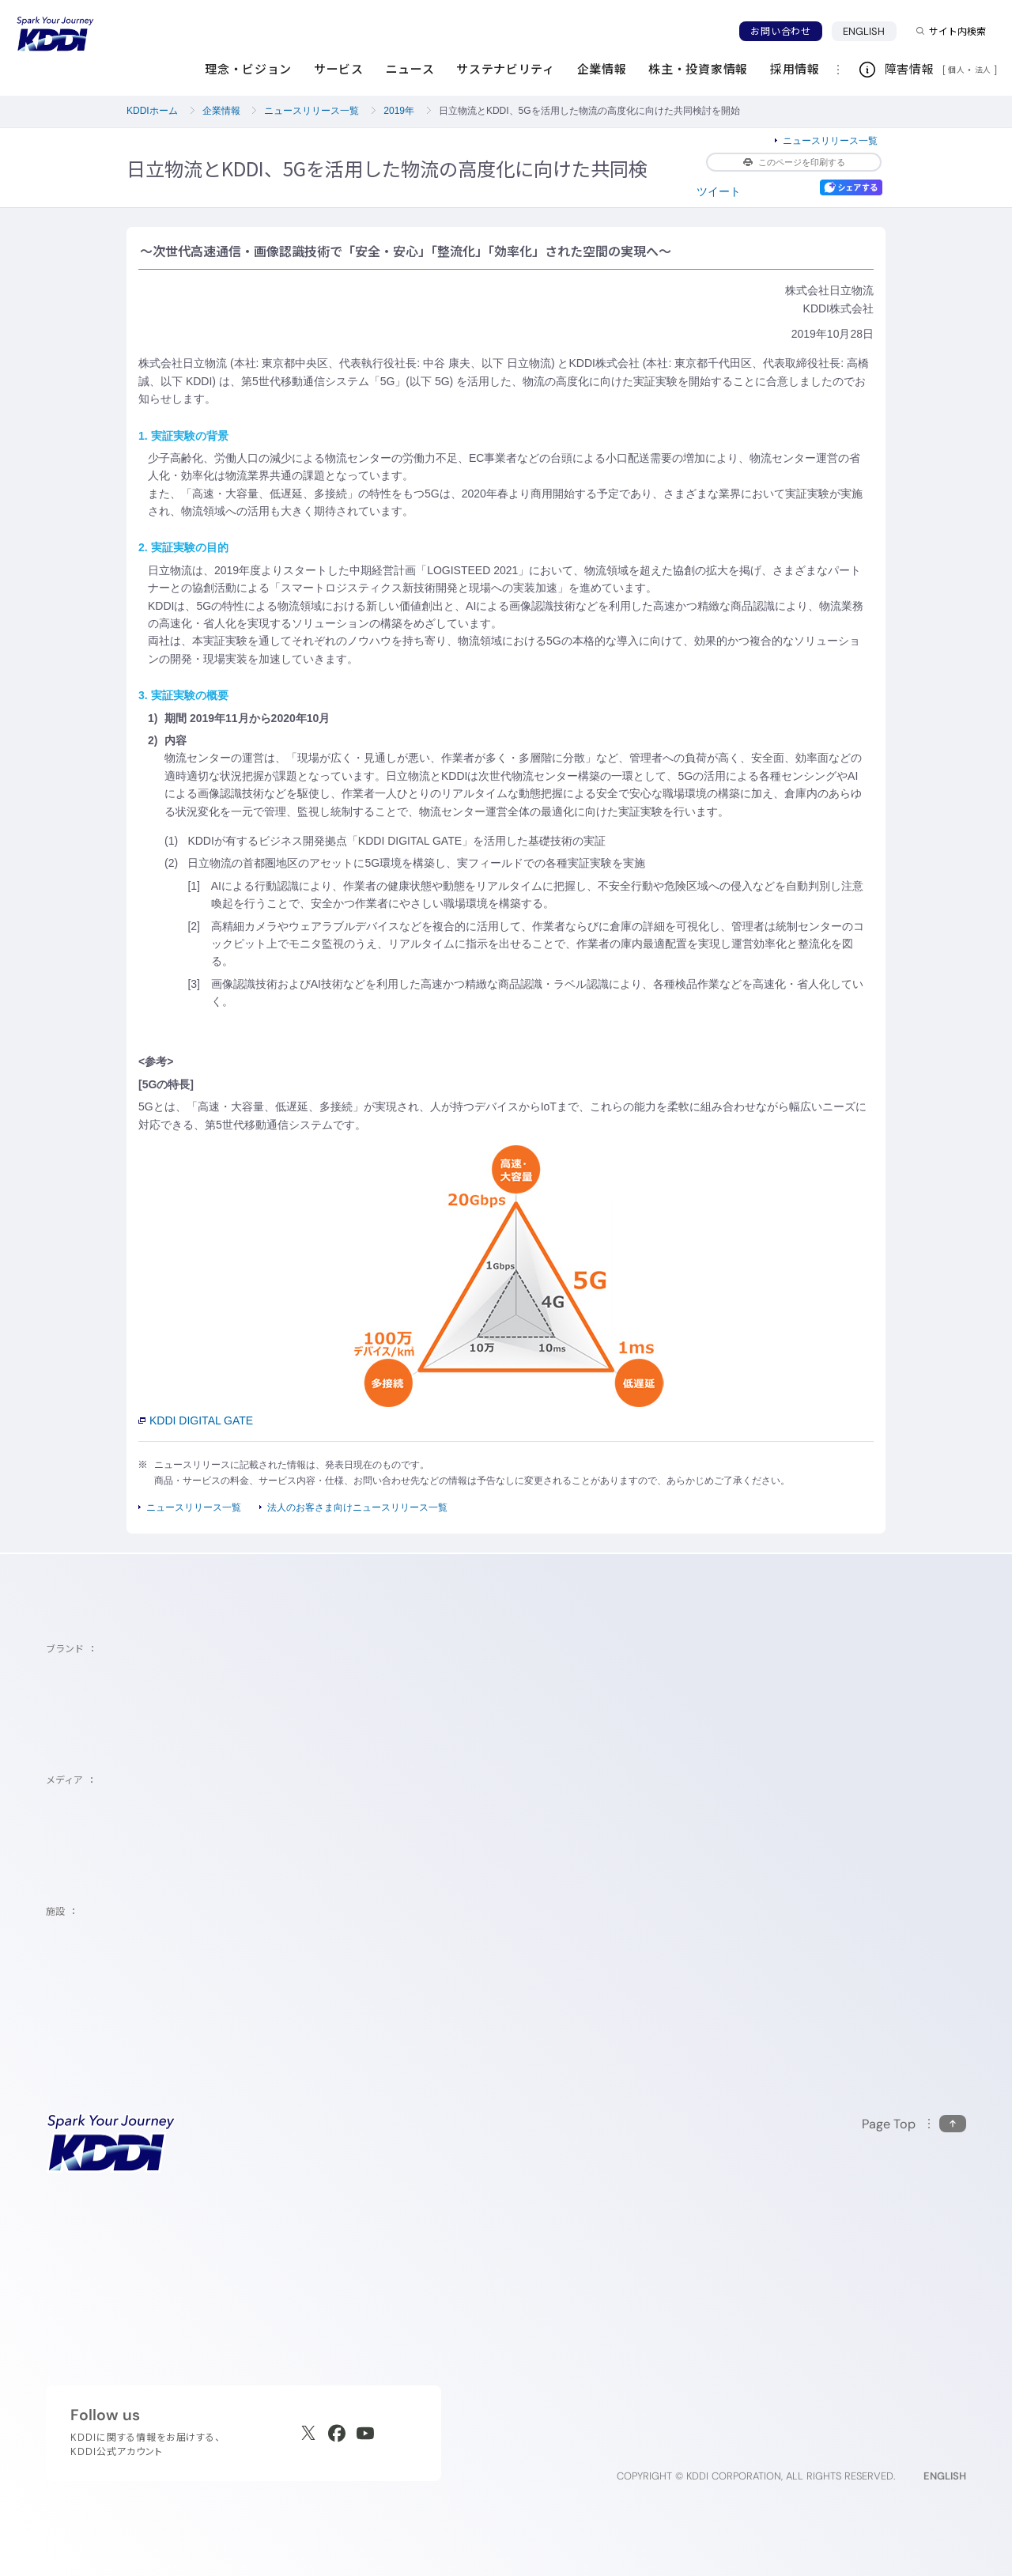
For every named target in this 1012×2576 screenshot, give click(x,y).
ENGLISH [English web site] (944, 2476)
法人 (984, 69)
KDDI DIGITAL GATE (195, 1420)
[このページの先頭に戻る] (914, 2124)
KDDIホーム (152, 110)
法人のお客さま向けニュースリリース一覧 (357, 1507)
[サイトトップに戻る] (55, 34)
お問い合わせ (780, 31)
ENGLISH (870, 31)
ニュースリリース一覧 (311, 110)
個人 (956, 69)
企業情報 (221, 110)
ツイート (719, 191)
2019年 (398, 110)
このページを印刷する (794, 162)
